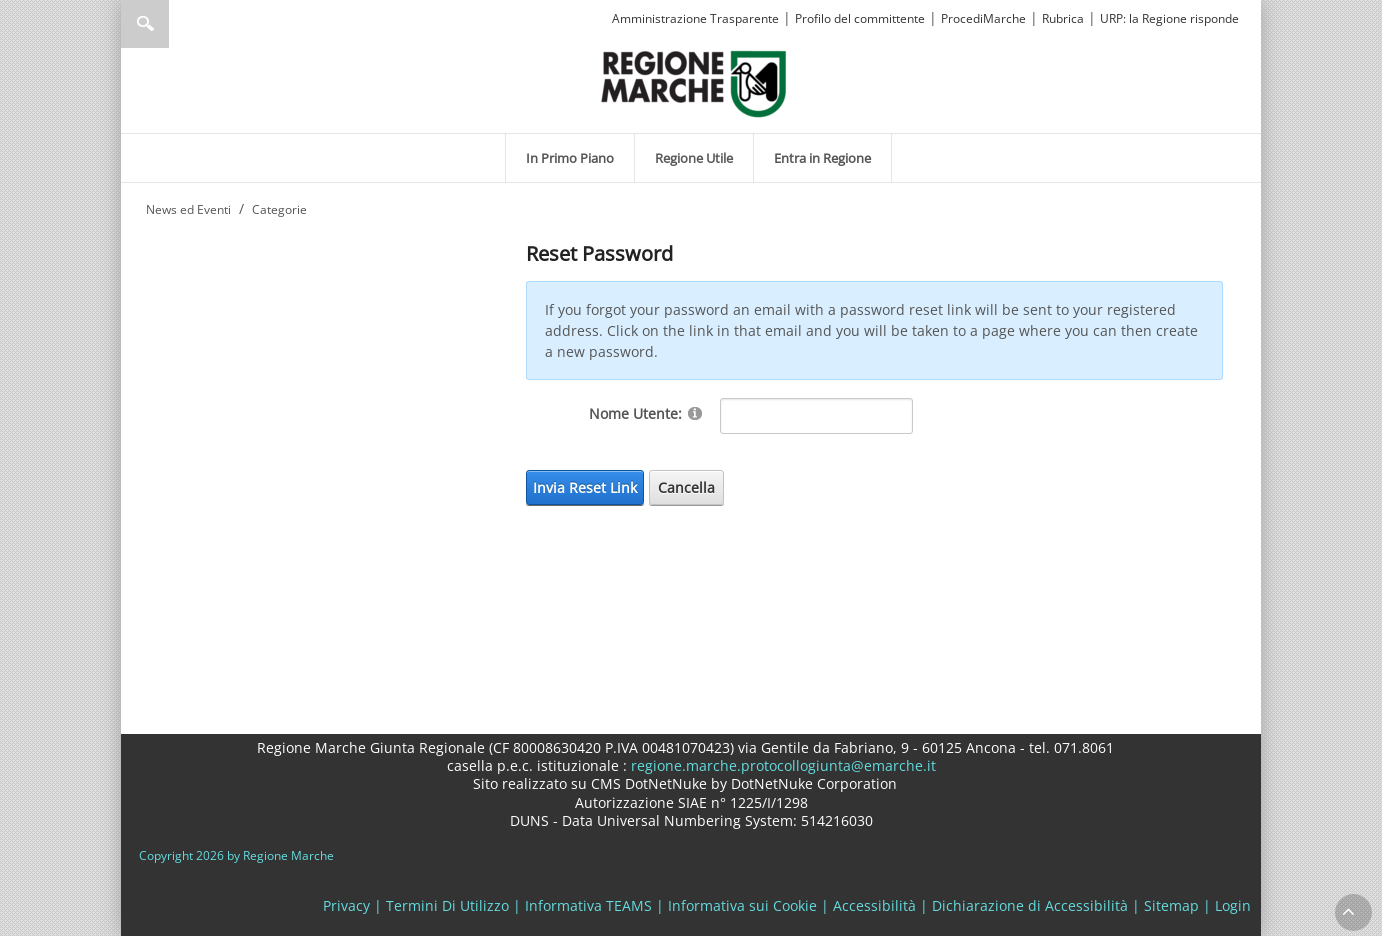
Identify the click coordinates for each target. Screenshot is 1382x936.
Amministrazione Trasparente (695, 18)
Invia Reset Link (585, 487)
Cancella (686, 487)
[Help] (695, 412)
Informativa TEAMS (588, 905)
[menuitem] (570, 158)
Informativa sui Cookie (742, 905)
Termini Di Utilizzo (447, 905)
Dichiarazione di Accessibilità (1030, 905)
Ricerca (145, 24)
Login (1233, 905)
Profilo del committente (860, 18)
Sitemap (1171, 905)
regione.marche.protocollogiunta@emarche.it (781, 765)
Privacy (346, 905)
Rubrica (1063, 18)
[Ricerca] (183, 24)
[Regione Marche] (694, 82)
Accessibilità (874, 905)
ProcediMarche (983, 18)
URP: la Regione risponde (1169, 18)
